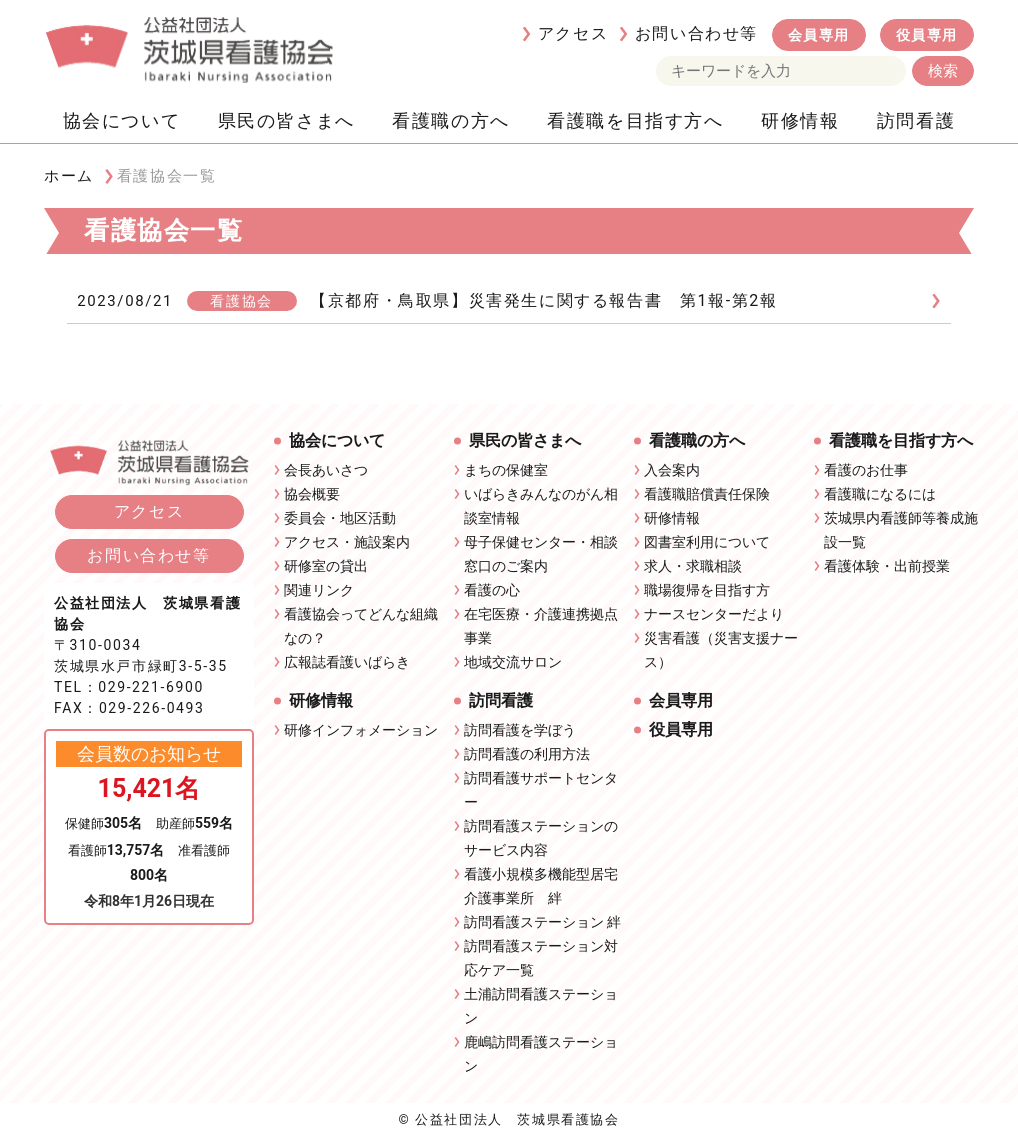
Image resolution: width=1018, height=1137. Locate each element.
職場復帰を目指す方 (707, 590)
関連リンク (319, 590)
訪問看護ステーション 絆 (542, 922)
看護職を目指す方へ (635, 120)
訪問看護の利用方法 (527, 754)
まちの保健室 (506, 470)
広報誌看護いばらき (347, 662)
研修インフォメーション (361, 730)
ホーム (69, 176)
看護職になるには (880, 494)
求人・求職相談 (693, 566)
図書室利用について (707, 542)
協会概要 (312, 494)
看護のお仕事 (866, 470)
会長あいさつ (326, 470)
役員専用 (927, 35)
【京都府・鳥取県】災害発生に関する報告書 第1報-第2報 (543, 300)
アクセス (573, 33)
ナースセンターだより (714, 614)
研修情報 (800, 120)
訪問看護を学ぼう (520, 730)
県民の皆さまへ (286, 120)
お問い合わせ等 (696, 33)
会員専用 (819, 35)
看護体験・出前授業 (887, 566)
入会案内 (672, 470)
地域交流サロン (513, 662)
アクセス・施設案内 (347, 542)
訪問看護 (916, 120)
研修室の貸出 (326, 566)
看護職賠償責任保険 (707, 494)
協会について (122, 120)
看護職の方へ (451, 120)
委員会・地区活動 (340, 518)
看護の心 (492, 590)
